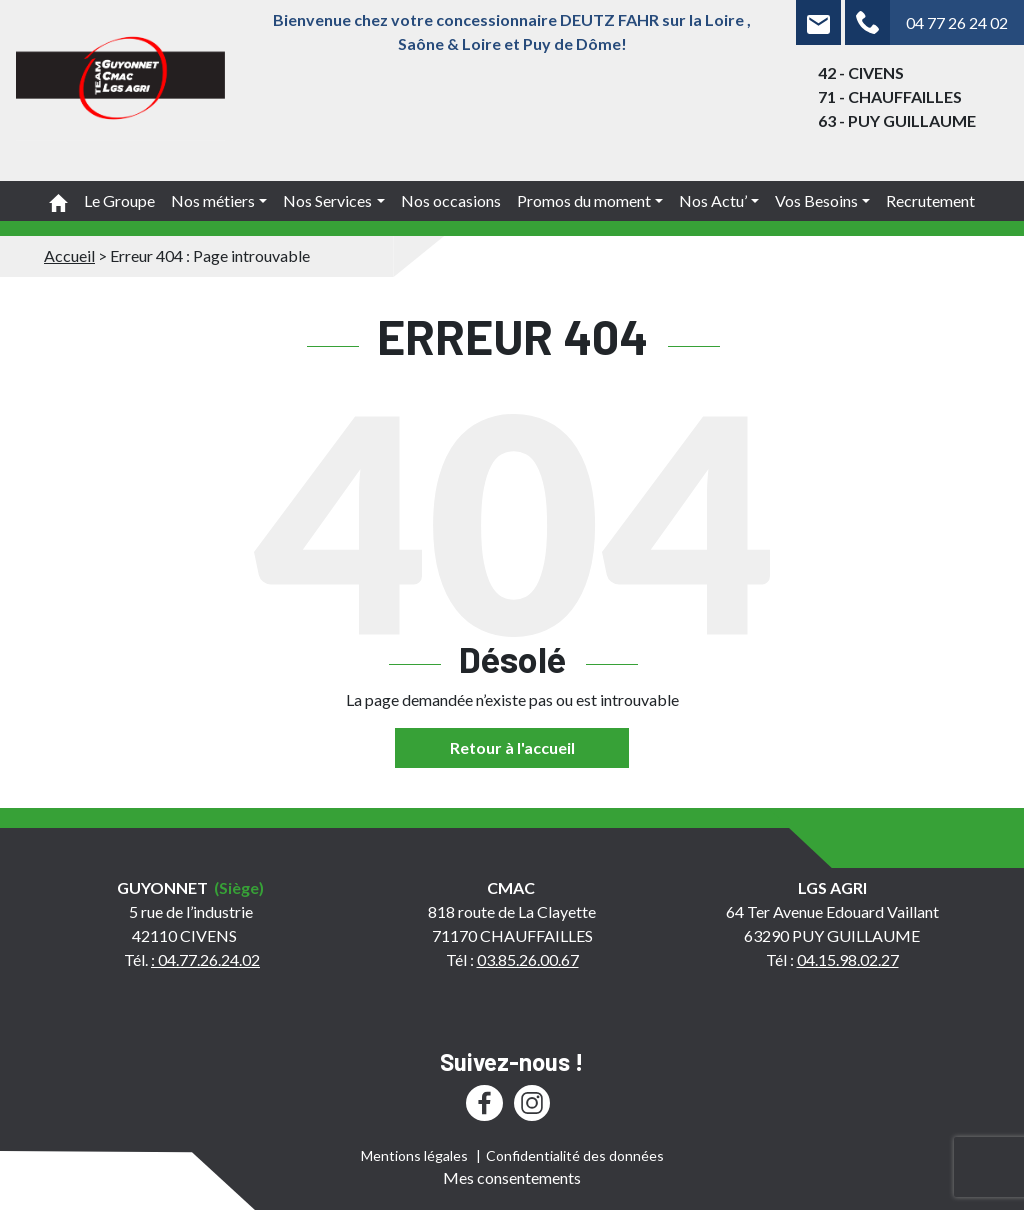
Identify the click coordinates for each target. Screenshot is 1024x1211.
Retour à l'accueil (512, 747)
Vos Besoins (816, 200)
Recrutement (930, 200)
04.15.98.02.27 (848, 959)
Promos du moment (584, 200)
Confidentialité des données (575, 1155)
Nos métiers (213, 200)
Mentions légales (414, 1155)
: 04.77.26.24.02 (205, 959)
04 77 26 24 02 (957, 22)
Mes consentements (512, 1177)
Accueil (69, 255)
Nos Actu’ (713, 200)
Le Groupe (119, 200)
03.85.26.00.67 (528, 959)
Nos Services (327, 200)
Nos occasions (451, 200)
